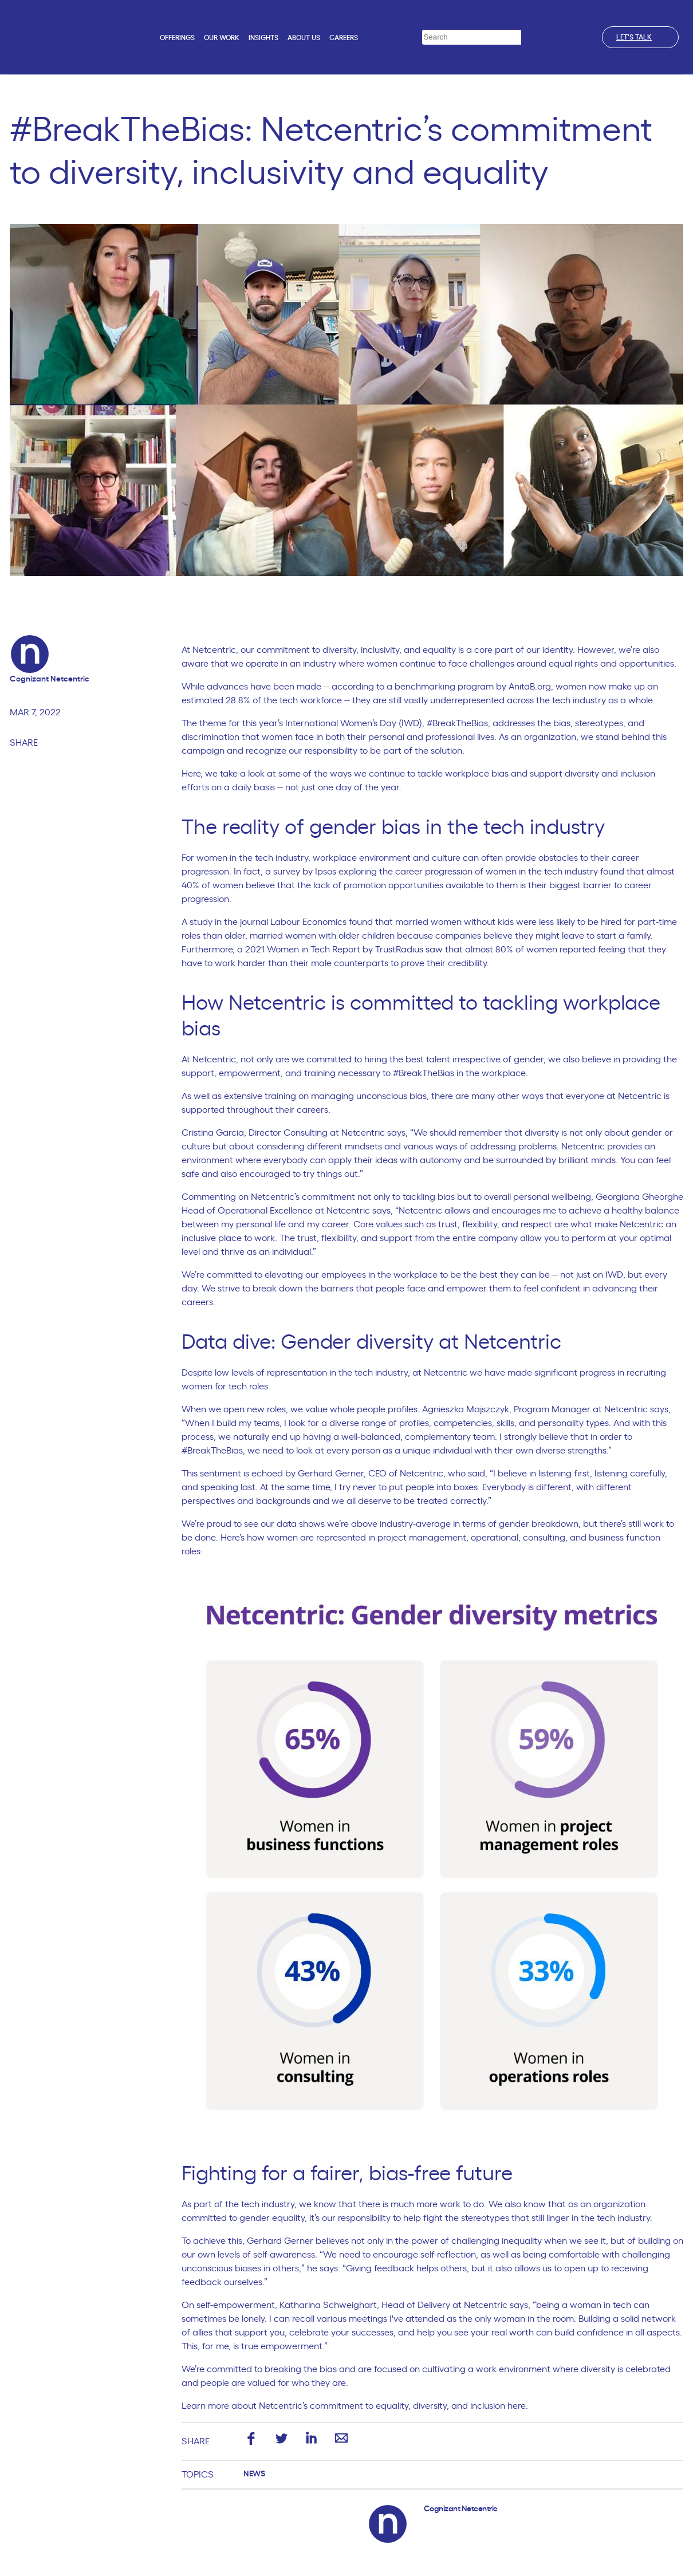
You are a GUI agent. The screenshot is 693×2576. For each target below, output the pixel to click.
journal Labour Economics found (306, 922)
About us (304, 37)
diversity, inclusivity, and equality (389, 650)
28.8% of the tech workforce (284, 700)
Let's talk (640, 37)
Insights (263, 37)
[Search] (529, 37)
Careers (343, 37)
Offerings (177, 37)
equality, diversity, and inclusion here (451, 2405)
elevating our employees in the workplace (351, 1274)
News (254, 2474)
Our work (221, 37)
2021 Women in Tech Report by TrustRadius (334, 949)
